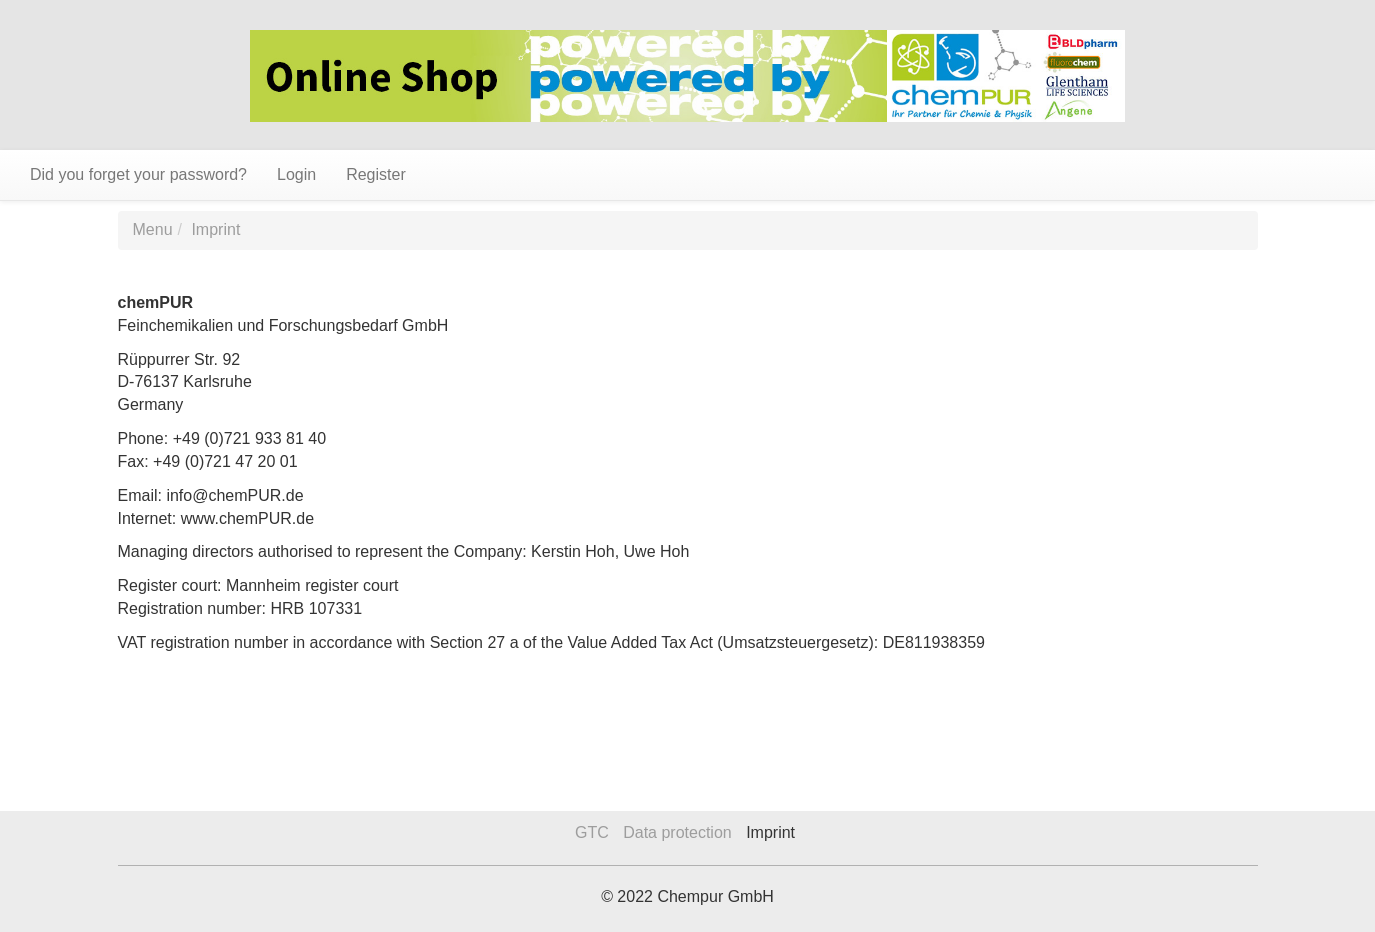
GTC (592, 832)
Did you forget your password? (138, 174)
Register (376, 174)
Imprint (215, 229)
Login (296, 174)
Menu (153, 229)
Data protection (677, 832)
